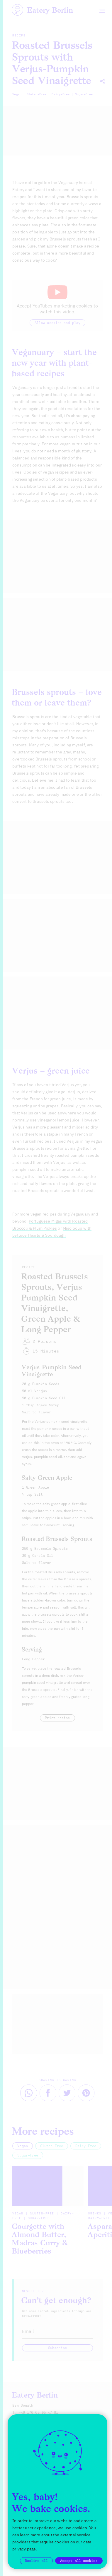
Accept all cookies (79, 2560)
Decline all (36, 2560)
